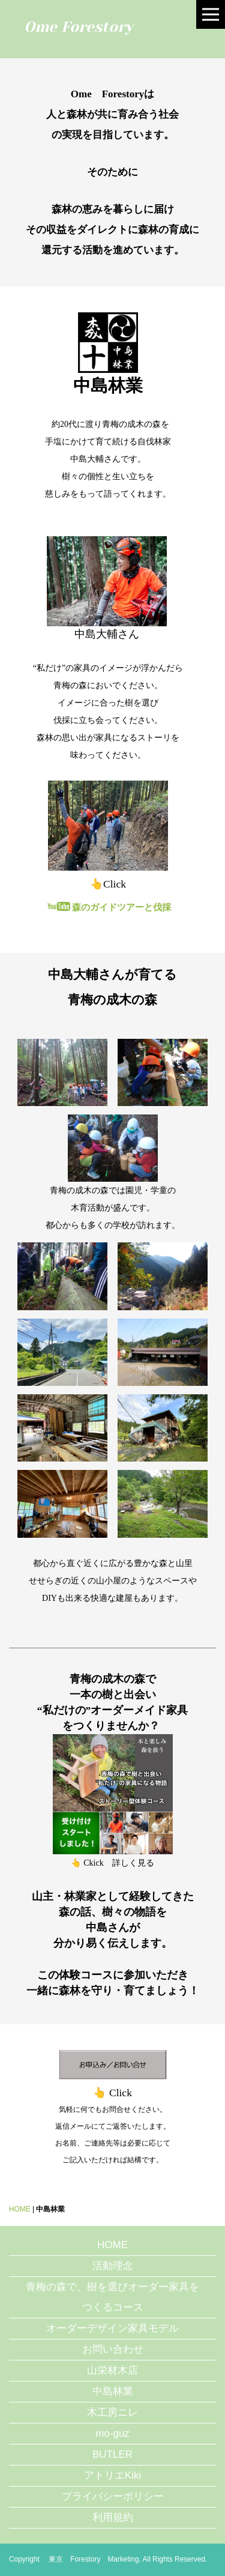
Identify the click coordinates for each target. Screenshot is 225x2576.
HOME (20, 2209)
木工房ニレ (112, 2412)
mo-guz (112, 2433)
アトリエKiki (112, 2475)
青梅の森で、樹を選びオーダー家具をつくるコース (112, 2297)
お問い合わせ (112, 2349)
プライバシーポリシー (113, 2496)
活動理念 (112, 2266)
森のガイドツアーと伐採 (109, 907)
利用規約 (112, 2517)
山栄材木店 (112, 2370)
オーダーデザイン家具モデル (112, 2328)
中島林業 (112, 2391)
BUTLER (112, 2454)
